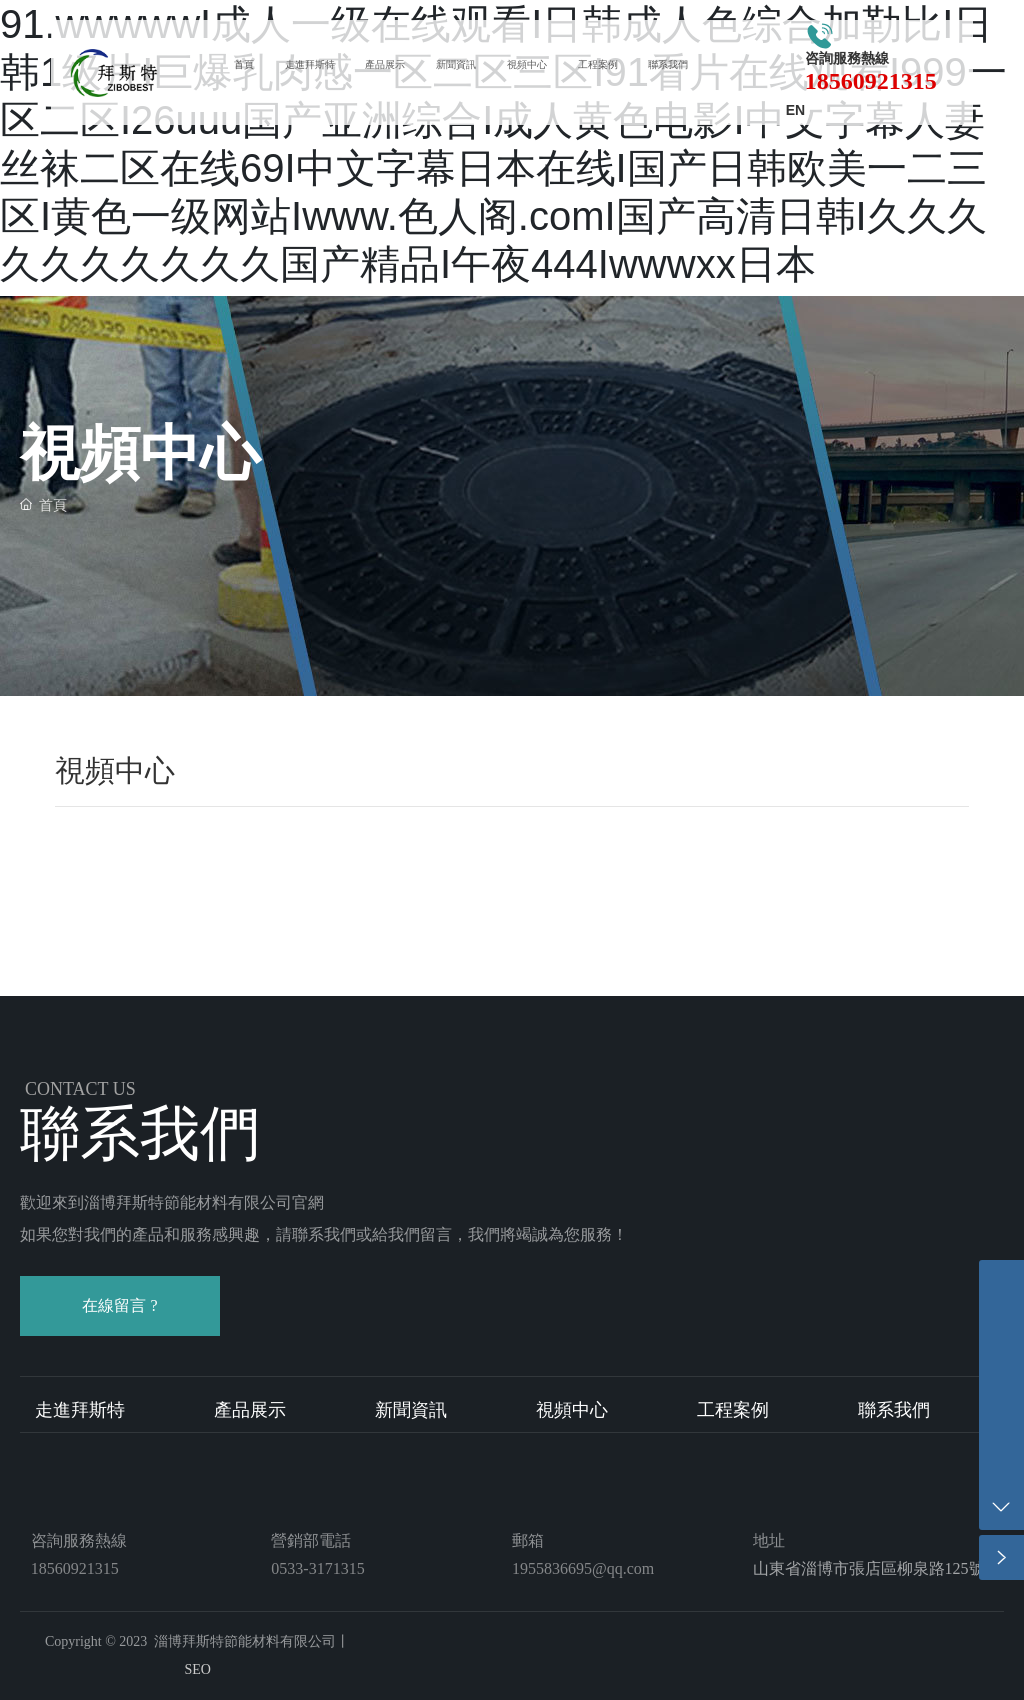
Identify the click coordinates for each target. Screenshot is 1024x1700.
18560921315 (871, 81)
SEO (197, 1669)
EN (795, 110)
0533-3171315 (317, 1568)
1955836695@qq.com (583, 1568)
